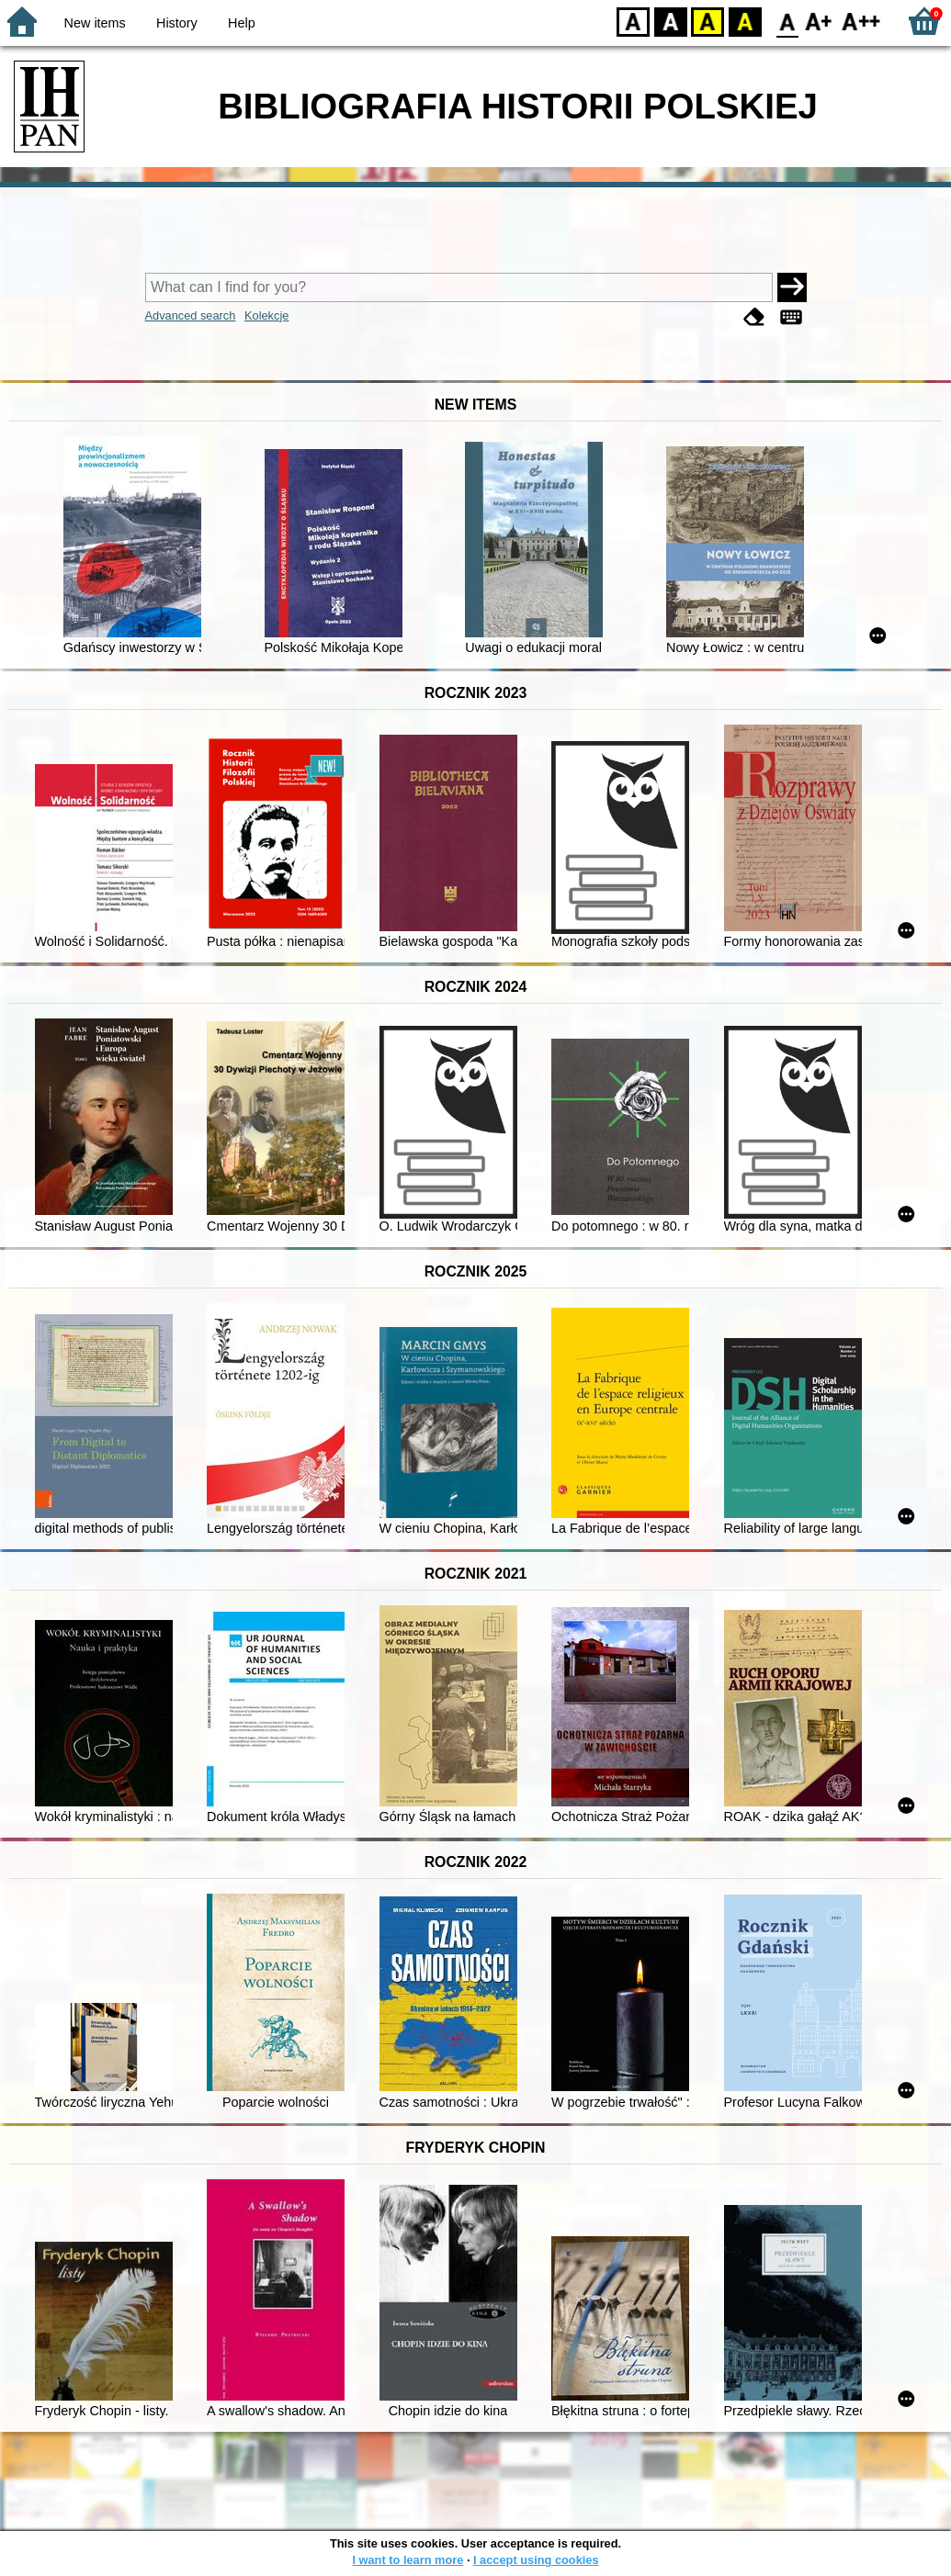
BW (671, 20)
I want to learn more (407, 2560)
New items (95, 23)
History (177, 23)
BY (744, 20)
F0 (787, 20)
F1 (819, 20)
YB (707, 20)
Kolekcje (266, 315)
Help (241, 23)
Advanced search (190, 315)
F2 (861, 20)
